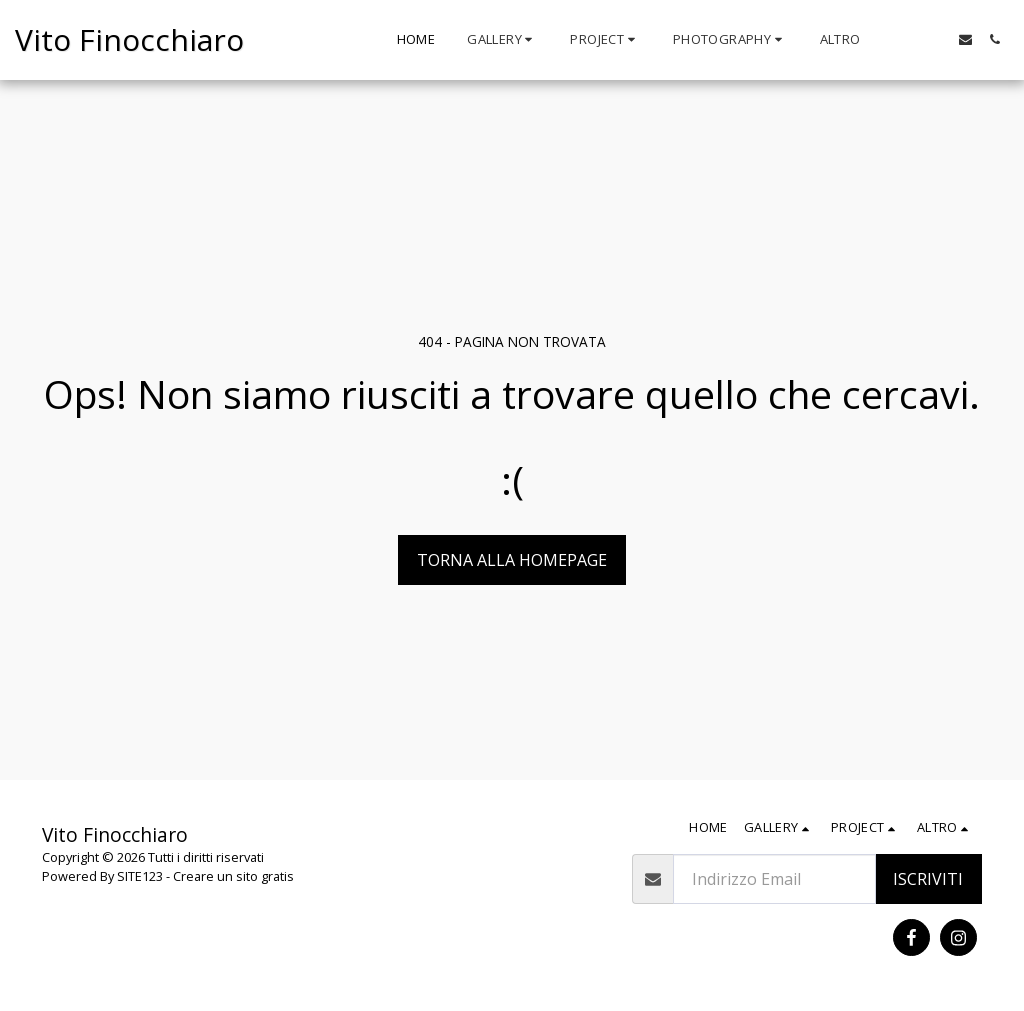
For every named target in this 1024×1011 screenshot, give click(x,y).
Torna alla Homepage (512, 560)
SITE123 (140, 876)
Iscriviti (928, 879)
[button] (502, 40)
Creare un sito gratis (233, 876)
